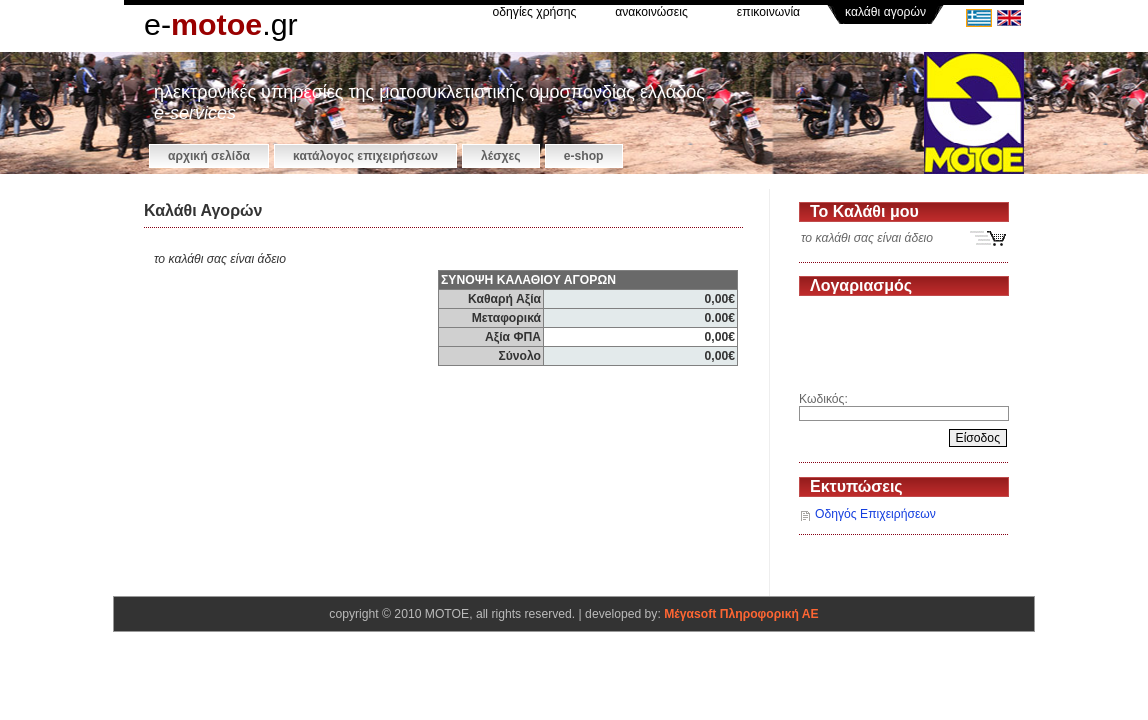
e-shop (584, 156)
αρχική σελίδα (209, 156)
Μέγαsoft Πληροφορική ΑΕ (741, 614)
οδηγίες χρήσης (535, 12)
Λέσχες (501, 156)
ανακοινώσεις (651, 12)
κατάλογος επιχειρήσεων (365, 156)
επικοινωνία (768, 12)
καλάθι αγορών (885, 12)
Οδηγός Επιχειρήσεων (875, 514)
